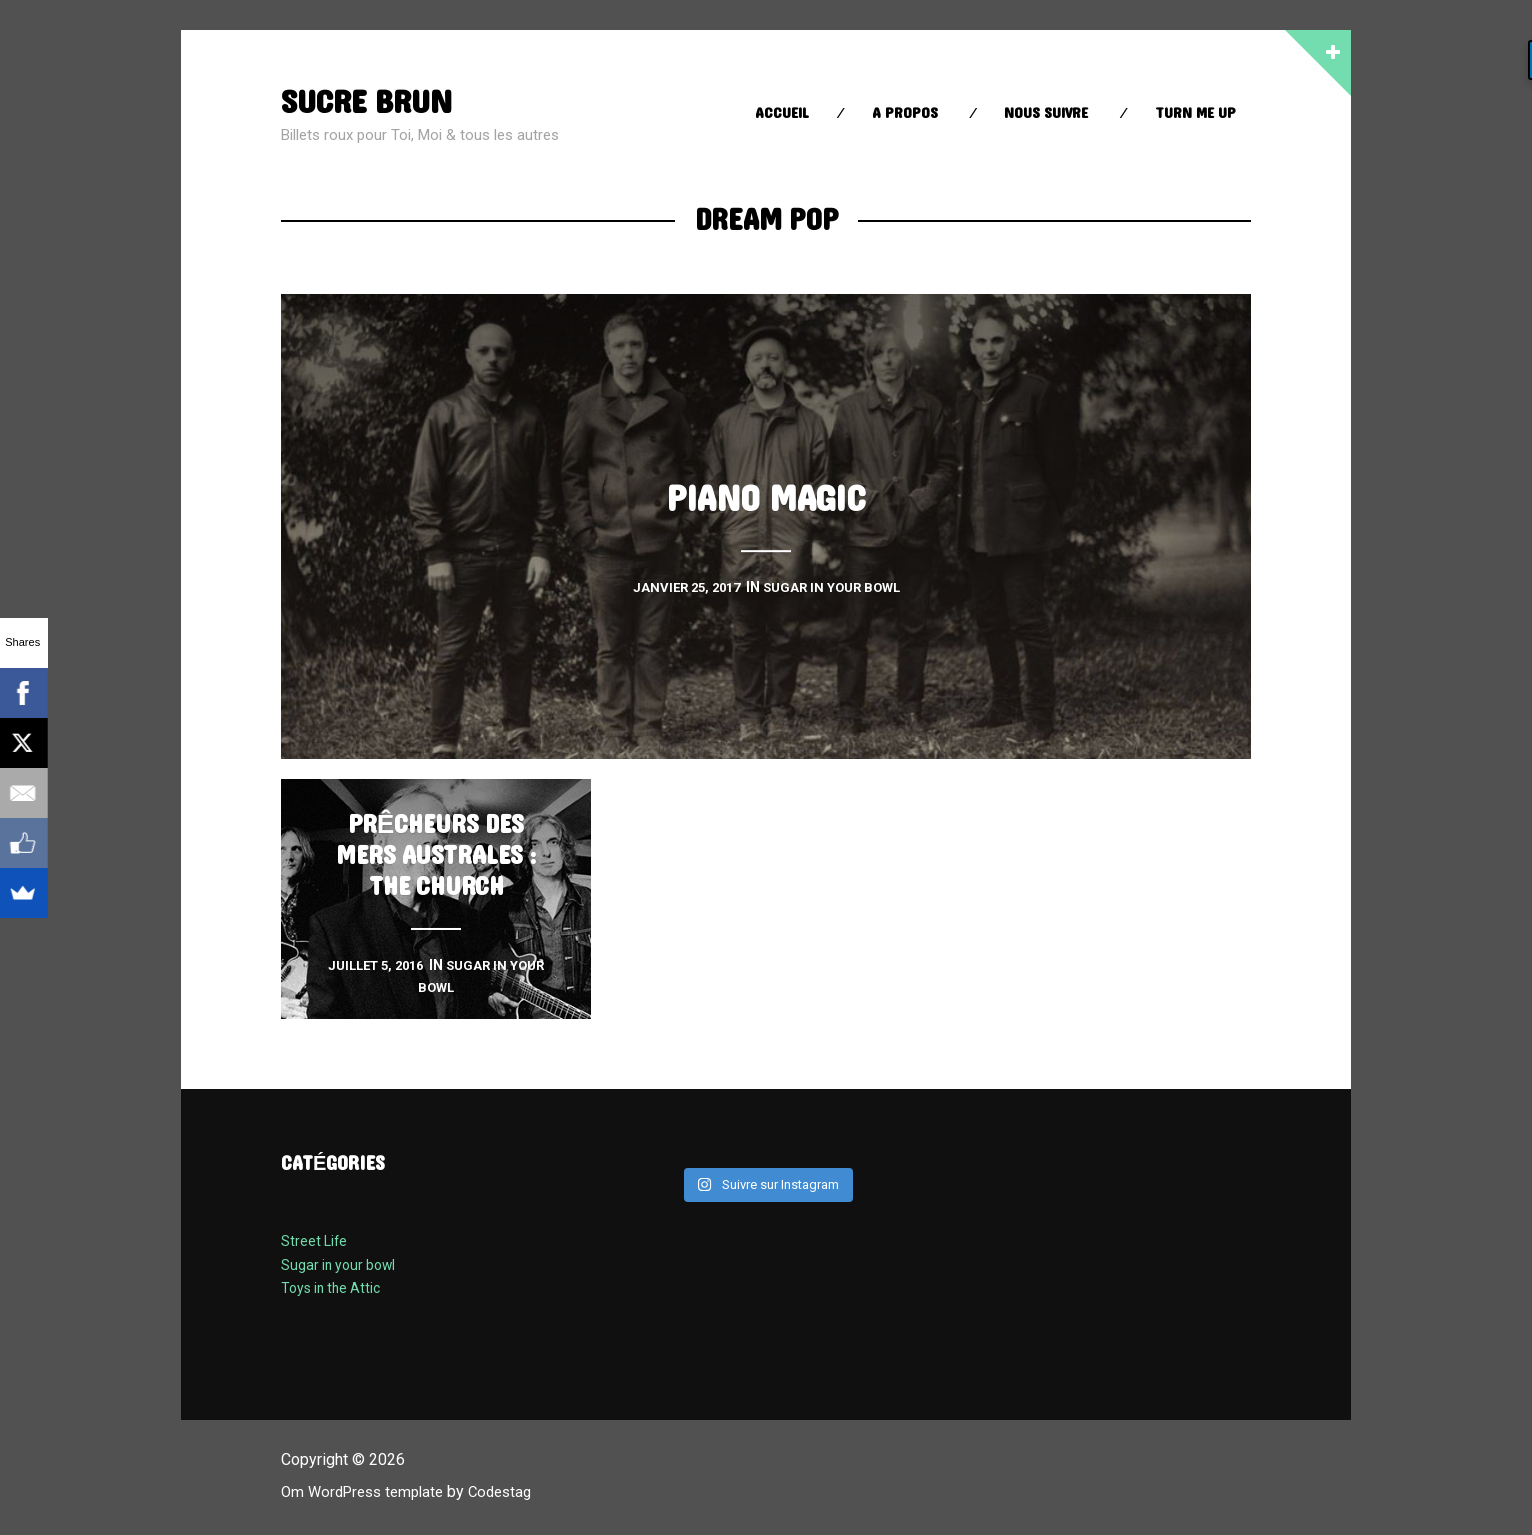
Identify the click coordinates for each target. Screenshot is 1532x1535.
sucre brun (374, 101)
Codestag (514, 1491)
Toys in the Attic (334, 1288)
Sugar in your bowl (341, 1265)
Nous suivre (1046, 113)
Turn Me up (1195, 113)
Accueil (782, 113)
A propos (905, 113)
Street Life (315, 1241)
